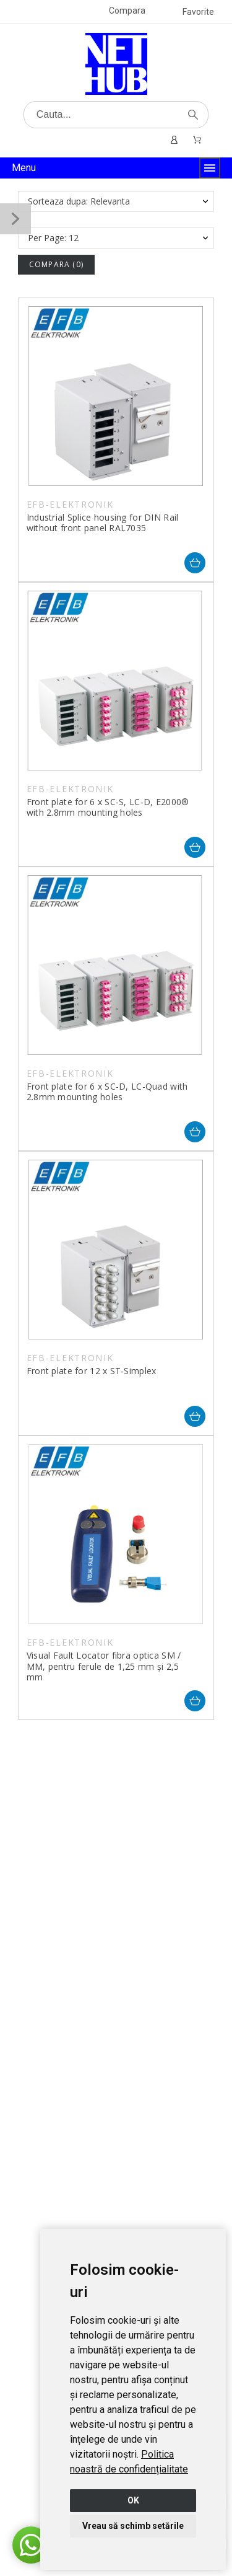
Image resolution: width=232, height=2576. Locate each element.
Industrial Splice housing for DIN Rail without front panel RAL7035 (103, 522)
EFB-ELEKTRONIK (70, 504)
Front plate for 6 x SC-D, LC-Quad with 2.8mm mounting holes (107, 1091)
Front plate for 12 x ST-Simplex (92, 1371)
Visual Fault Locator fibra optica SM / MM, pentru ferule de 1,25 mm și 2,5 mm (104, 1666)
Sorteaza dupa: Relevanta (79, 201)
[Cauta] (116, 114)
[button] (30, 2545)
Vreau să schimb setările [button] (133, 2526)
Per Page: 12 (53, 238)
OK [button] (133, 2500)
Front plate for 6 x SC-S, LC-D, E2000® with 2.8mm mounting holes (108, 807)
